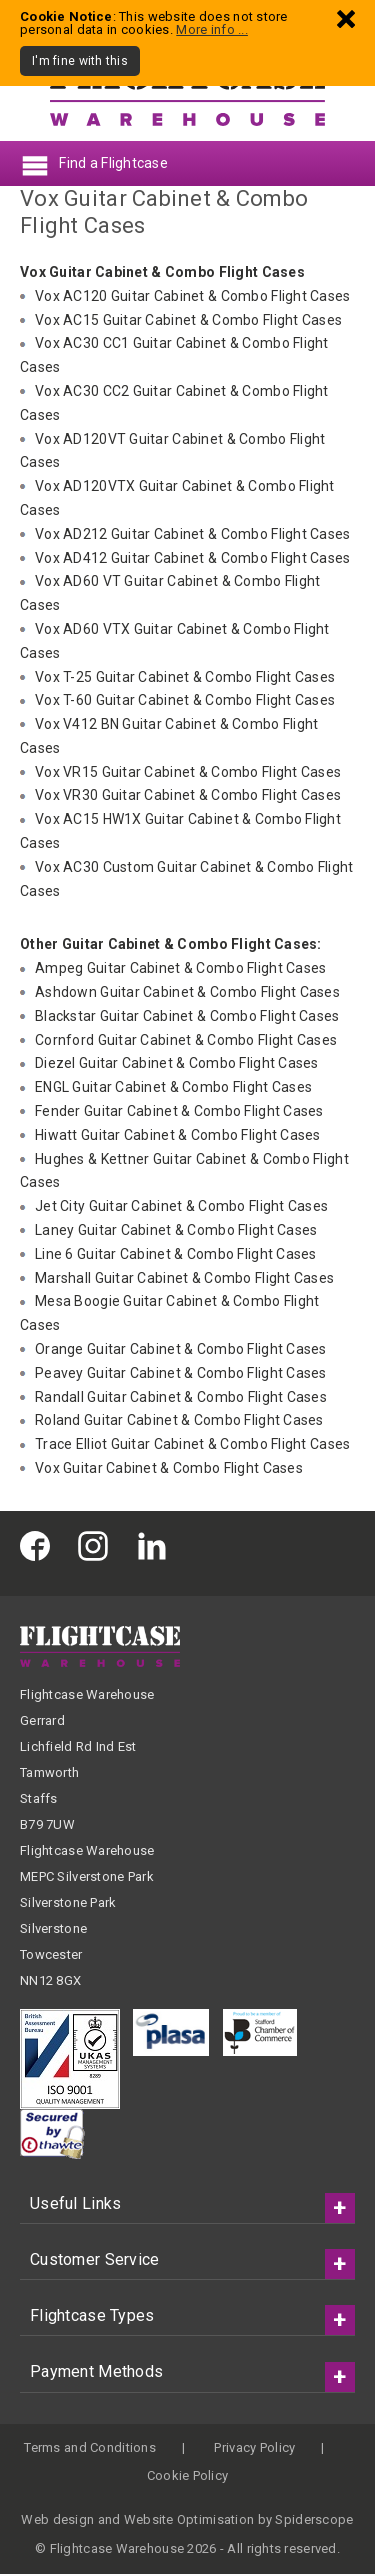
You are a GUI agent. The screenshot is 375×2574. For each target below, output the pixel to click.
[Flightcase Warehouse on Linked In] (157, 1545)
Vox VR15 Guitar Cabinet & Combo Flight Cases (188, 772)
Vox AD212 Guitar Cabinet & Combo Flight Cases (193, 534)
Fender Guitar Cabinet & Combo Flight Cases (179, 1111)
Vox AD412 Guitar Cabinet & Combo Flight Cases (193, 558)
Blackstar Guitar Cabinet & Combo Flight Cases (187, 1016)
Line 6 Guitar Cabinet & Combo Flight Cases (176, 1254)
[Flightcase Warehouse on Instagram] (98, 1545)
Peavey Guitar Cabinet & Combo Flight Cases (181, 1373)
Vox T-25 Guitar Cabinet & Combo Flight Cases (185, 677)
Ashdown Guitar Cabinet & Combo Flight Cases (187, 992)
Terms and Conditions (90, 2447)
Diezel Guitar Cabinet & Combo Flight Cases (177, 1063)
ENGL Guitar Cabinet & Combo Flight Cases (173, 1087)
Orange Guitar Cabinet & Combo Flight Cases (181, 1349)
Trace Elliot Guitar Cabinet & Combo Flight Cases (192, 1444)
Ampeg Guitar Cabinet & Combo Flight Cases (180, 968)
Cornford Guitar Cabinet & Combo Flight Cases (186, 1040)
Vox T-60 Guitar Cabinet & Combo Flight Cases (185, 700)
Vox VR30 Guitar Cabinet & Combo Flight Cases (188, 795)
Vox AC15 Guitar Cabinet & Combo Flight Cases (188, 320)
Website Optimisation (189, 2519)
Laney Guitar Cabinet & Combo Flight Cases (176, 1230)
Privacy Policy (254, 2447)
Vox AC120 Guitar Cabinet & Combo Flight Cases (193, 296)
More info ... (212, 29)
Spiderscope (314, 2519)
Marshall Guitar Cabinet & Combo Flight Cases (184, 1278)
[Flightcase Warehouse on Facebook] (40, 1545)
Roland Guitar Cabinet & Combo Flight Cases (179, 1420)
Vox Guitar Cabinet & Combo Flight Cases (169, 1468)
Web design (57, 2519)
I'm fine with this (80, 61)
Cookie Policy (188, 2475)
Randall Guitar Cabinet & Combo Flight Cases (181, 1397)
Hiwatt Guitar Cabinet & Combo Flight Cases (178, 1135)
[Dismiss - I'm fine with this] (346, 18)
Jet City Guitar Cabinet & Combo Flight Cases (181, 1206)
